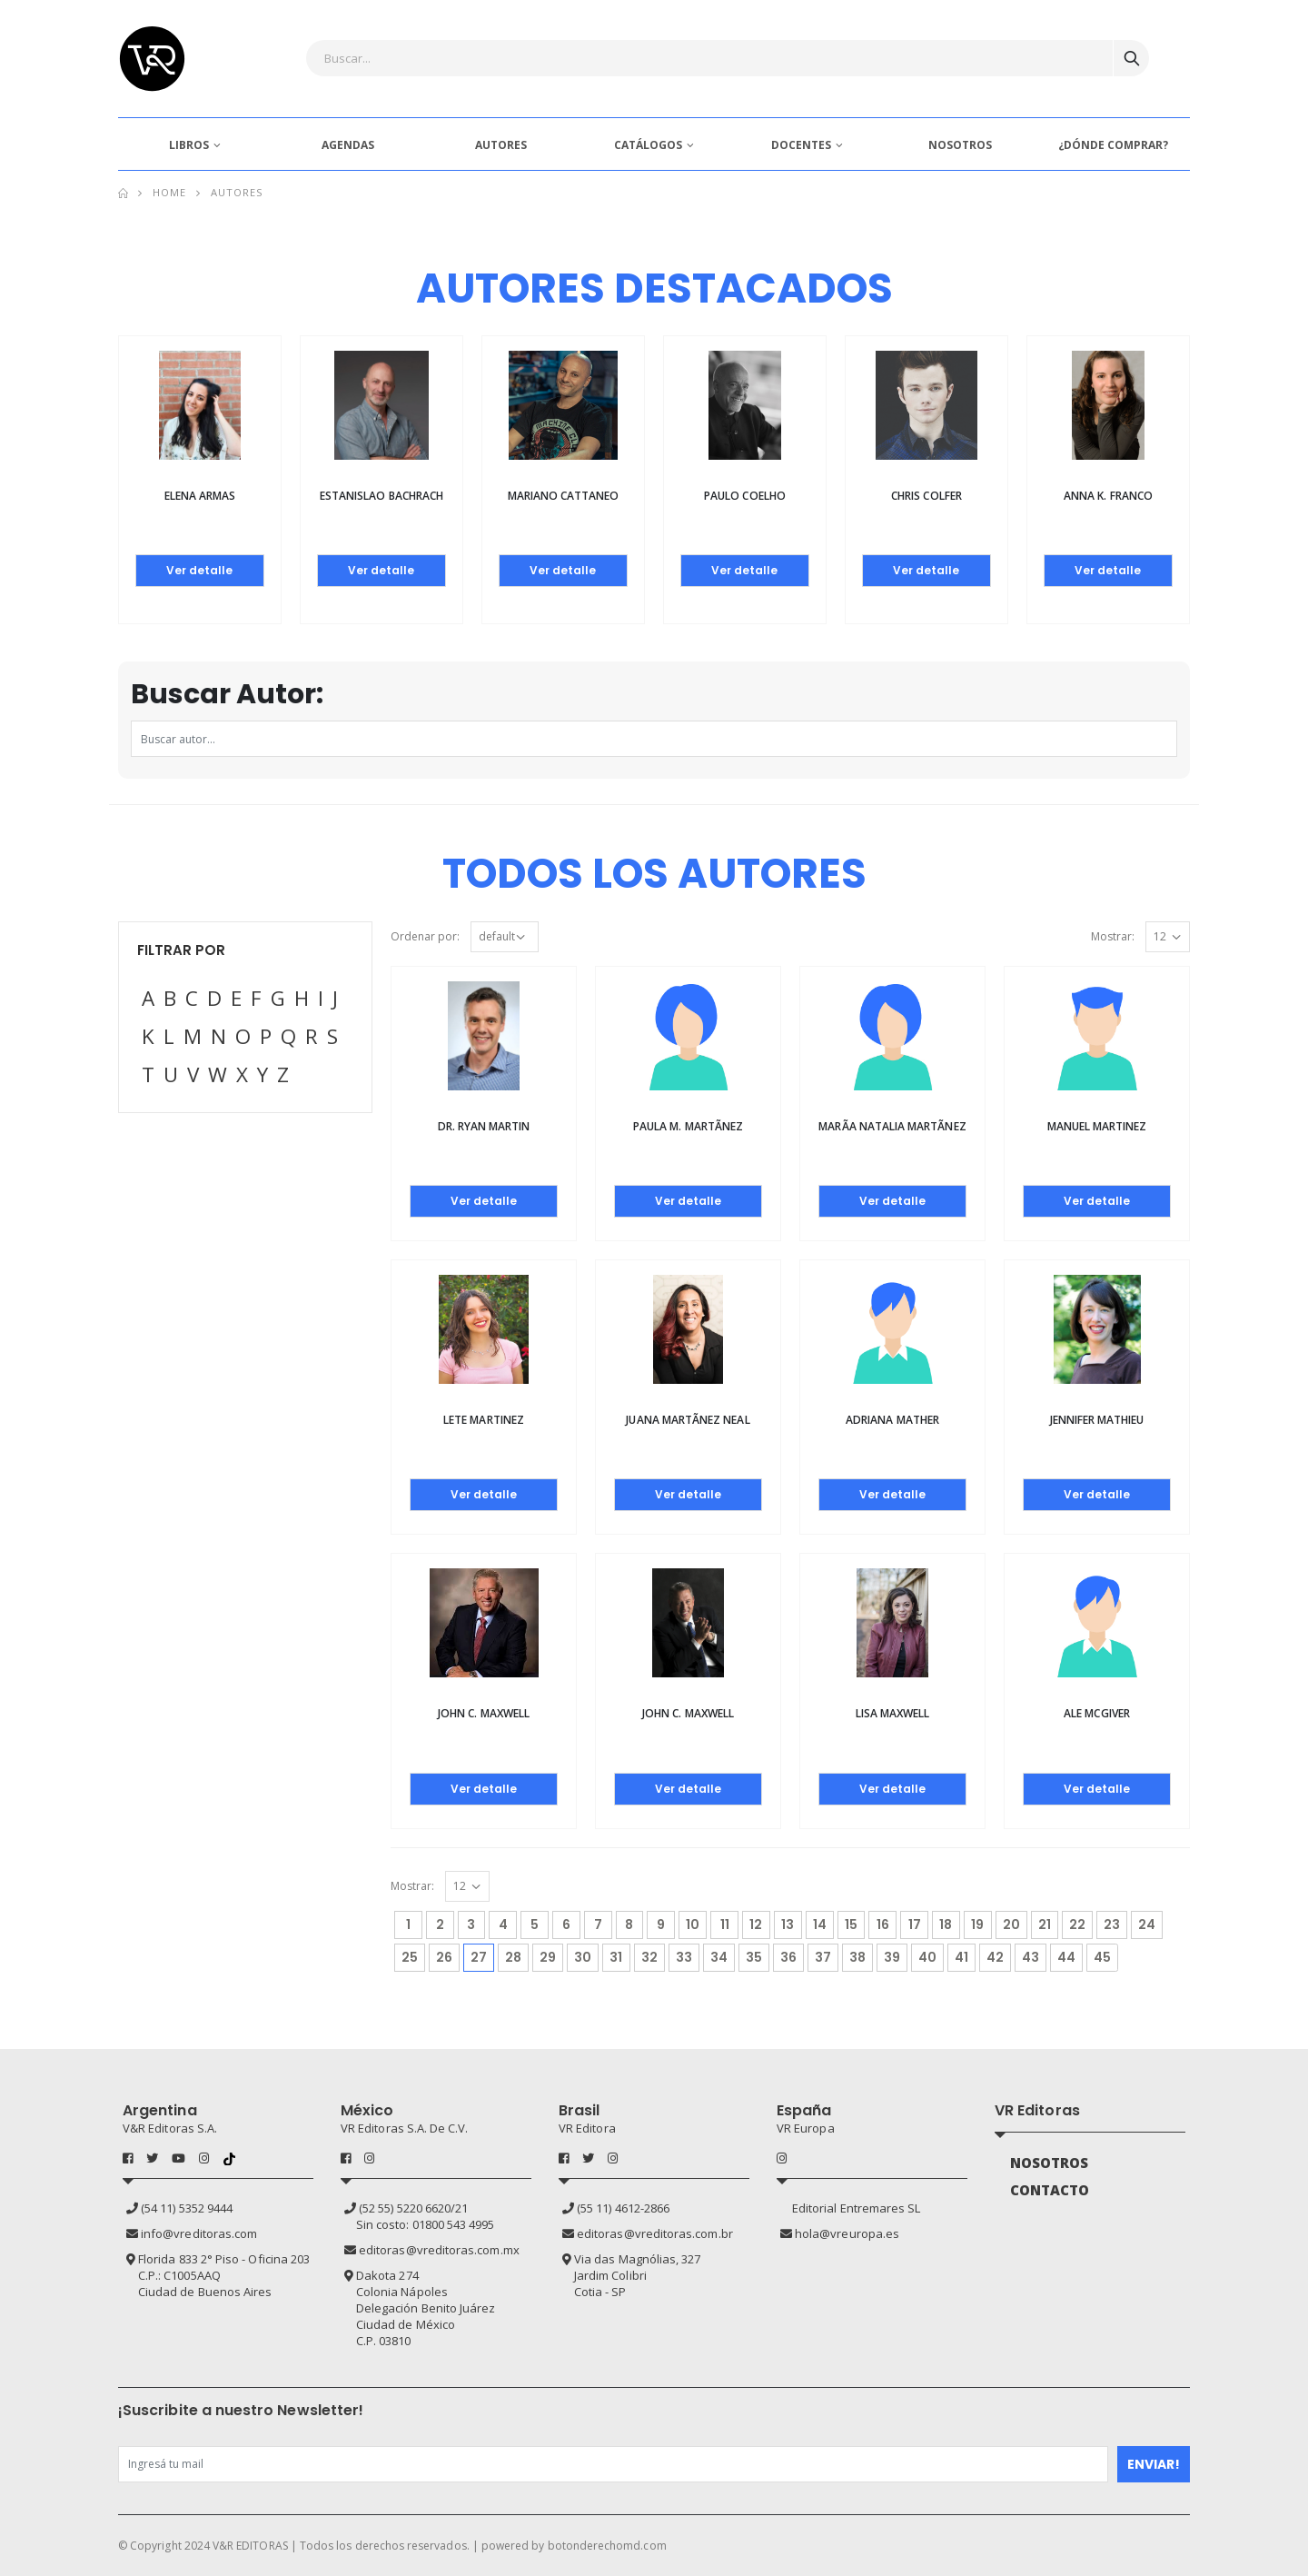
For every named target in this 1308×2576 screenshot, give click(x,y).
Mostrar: (1113, 936)
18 (945, 1924)
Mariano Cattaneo (563, 495)
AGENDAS (348, 145)
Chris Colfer (926, 495)
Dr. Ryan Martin (484, 1126)
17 (914, 1924)
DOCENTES (801, 145)
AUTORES (501, 145)
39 (892, 1957)
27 (482, 1955)
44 (1066, 1957)
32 (649, 1957)
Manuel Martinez (1097, 1126)
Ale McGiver (1097, 1713)
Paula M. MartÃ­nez (688, 1126)
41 (961, 1957)
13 (787, 1924)
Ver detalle (199, 570)
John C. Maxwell (484, 1713)
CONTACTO (1050, 2190)
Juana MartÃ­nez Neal (687, 1419)
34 (719, 1957)
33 (684, 1957)
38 (857, 1957)
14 (820, 1924)
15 (851, 1924)
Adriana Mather (892, 1419)
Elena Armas (200, 495)
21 (1044, 1924)
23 (1112, 1924)
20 (1011, 1924)
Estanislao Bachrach (381, 495)
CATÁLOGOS (648, 145)
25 (409, 1957)
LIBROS (189, 145)
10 (692, 1924)
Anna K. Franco (1108, 495)
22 (1077, 1924)
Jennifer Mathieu (1097, 1419)
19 (977, 1924)
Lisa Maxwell (893, 1713)
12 (755, 1924)
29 (548, 1957)
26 (444, 1957)
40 (927, 1957)
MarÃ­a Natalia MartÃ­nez (892, 1126)
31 (615, 1957)
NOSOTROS (960, 145)
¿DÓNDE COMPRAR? (1113, 145)
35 (754, 1957)
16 (883, 1924)
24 (1146, 1924)
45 (1102, 1957)
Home (169, 192)
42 (995, 1957)
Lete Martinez (483, 1419)
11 (724, 1924)
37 (823, 1957)
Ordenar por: (425, 936)
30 (582, 1957)
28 (513, 1957)
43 (1030, 1957)
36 (788, 1957)
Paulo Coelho (745, 495)
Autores (237, 192)
